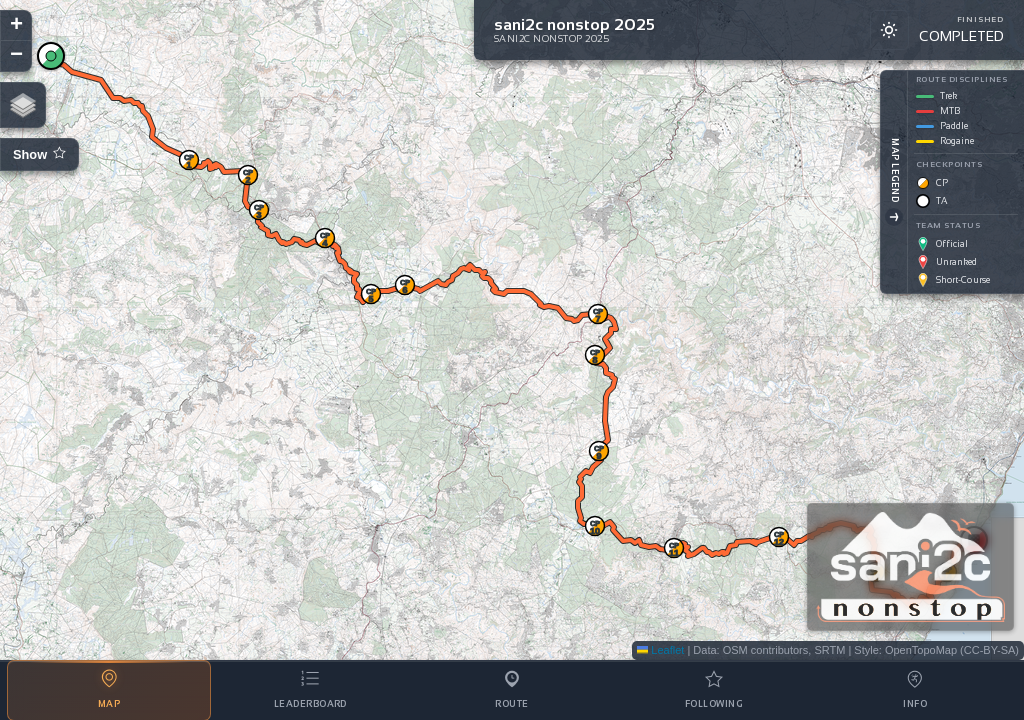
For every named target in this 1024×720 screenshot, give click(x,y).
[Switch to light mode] (889, 30)
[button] (51, 56)
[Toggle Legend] (890, 217)
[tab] (109, 690)
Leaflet (660, 650)
